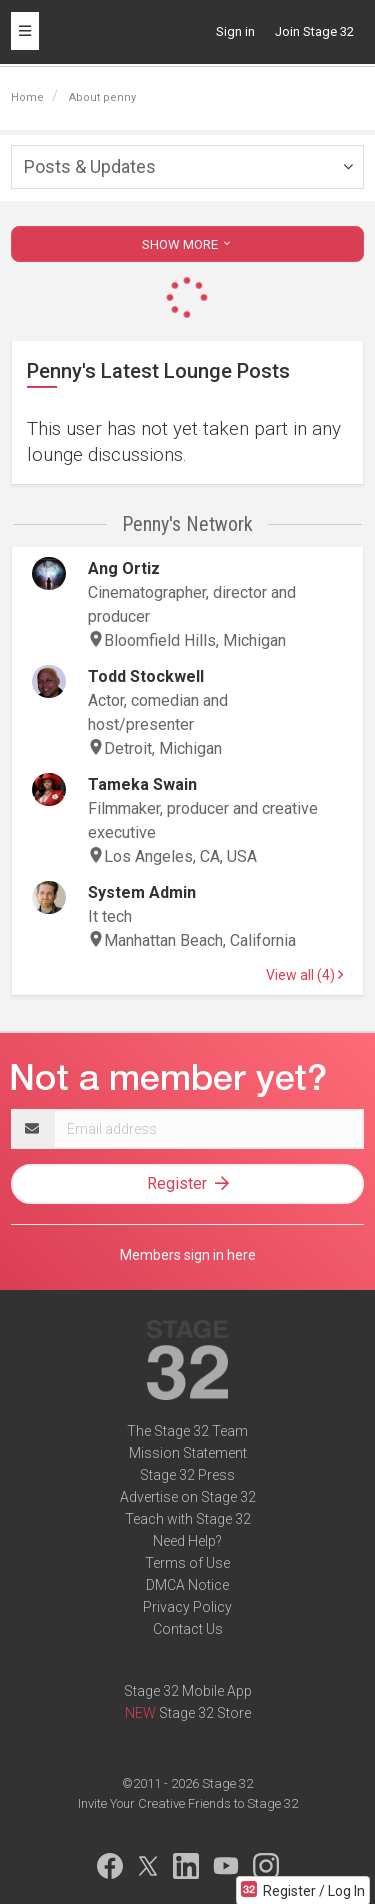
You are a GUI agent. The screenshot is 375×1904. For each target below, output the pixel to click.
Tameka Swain (142, 784)
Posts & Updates (90, 166)
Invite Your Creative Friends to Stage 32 (188, 1803)
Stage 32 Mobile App (188, 1691)
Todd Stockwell (146, 676)
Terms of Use (187, 1563)
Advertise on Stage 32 (188, 1497)
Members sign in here (188, 1255)
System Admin (142, 892)
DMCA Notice (187, 1585)
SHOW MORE (188, 244)
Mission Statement (188, 1453)
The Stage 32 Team (187, 1431)
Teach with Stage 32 (188, 1519)
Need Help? (187, 1541)
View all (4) (304, 975)
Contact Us (188, 1629)
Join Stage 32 (314, 31)
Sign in (235, 31)
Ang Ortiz (124, 568)
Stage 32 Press (187, 1475)
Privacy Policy (187, 1607)
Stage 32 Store (205, 1713)
